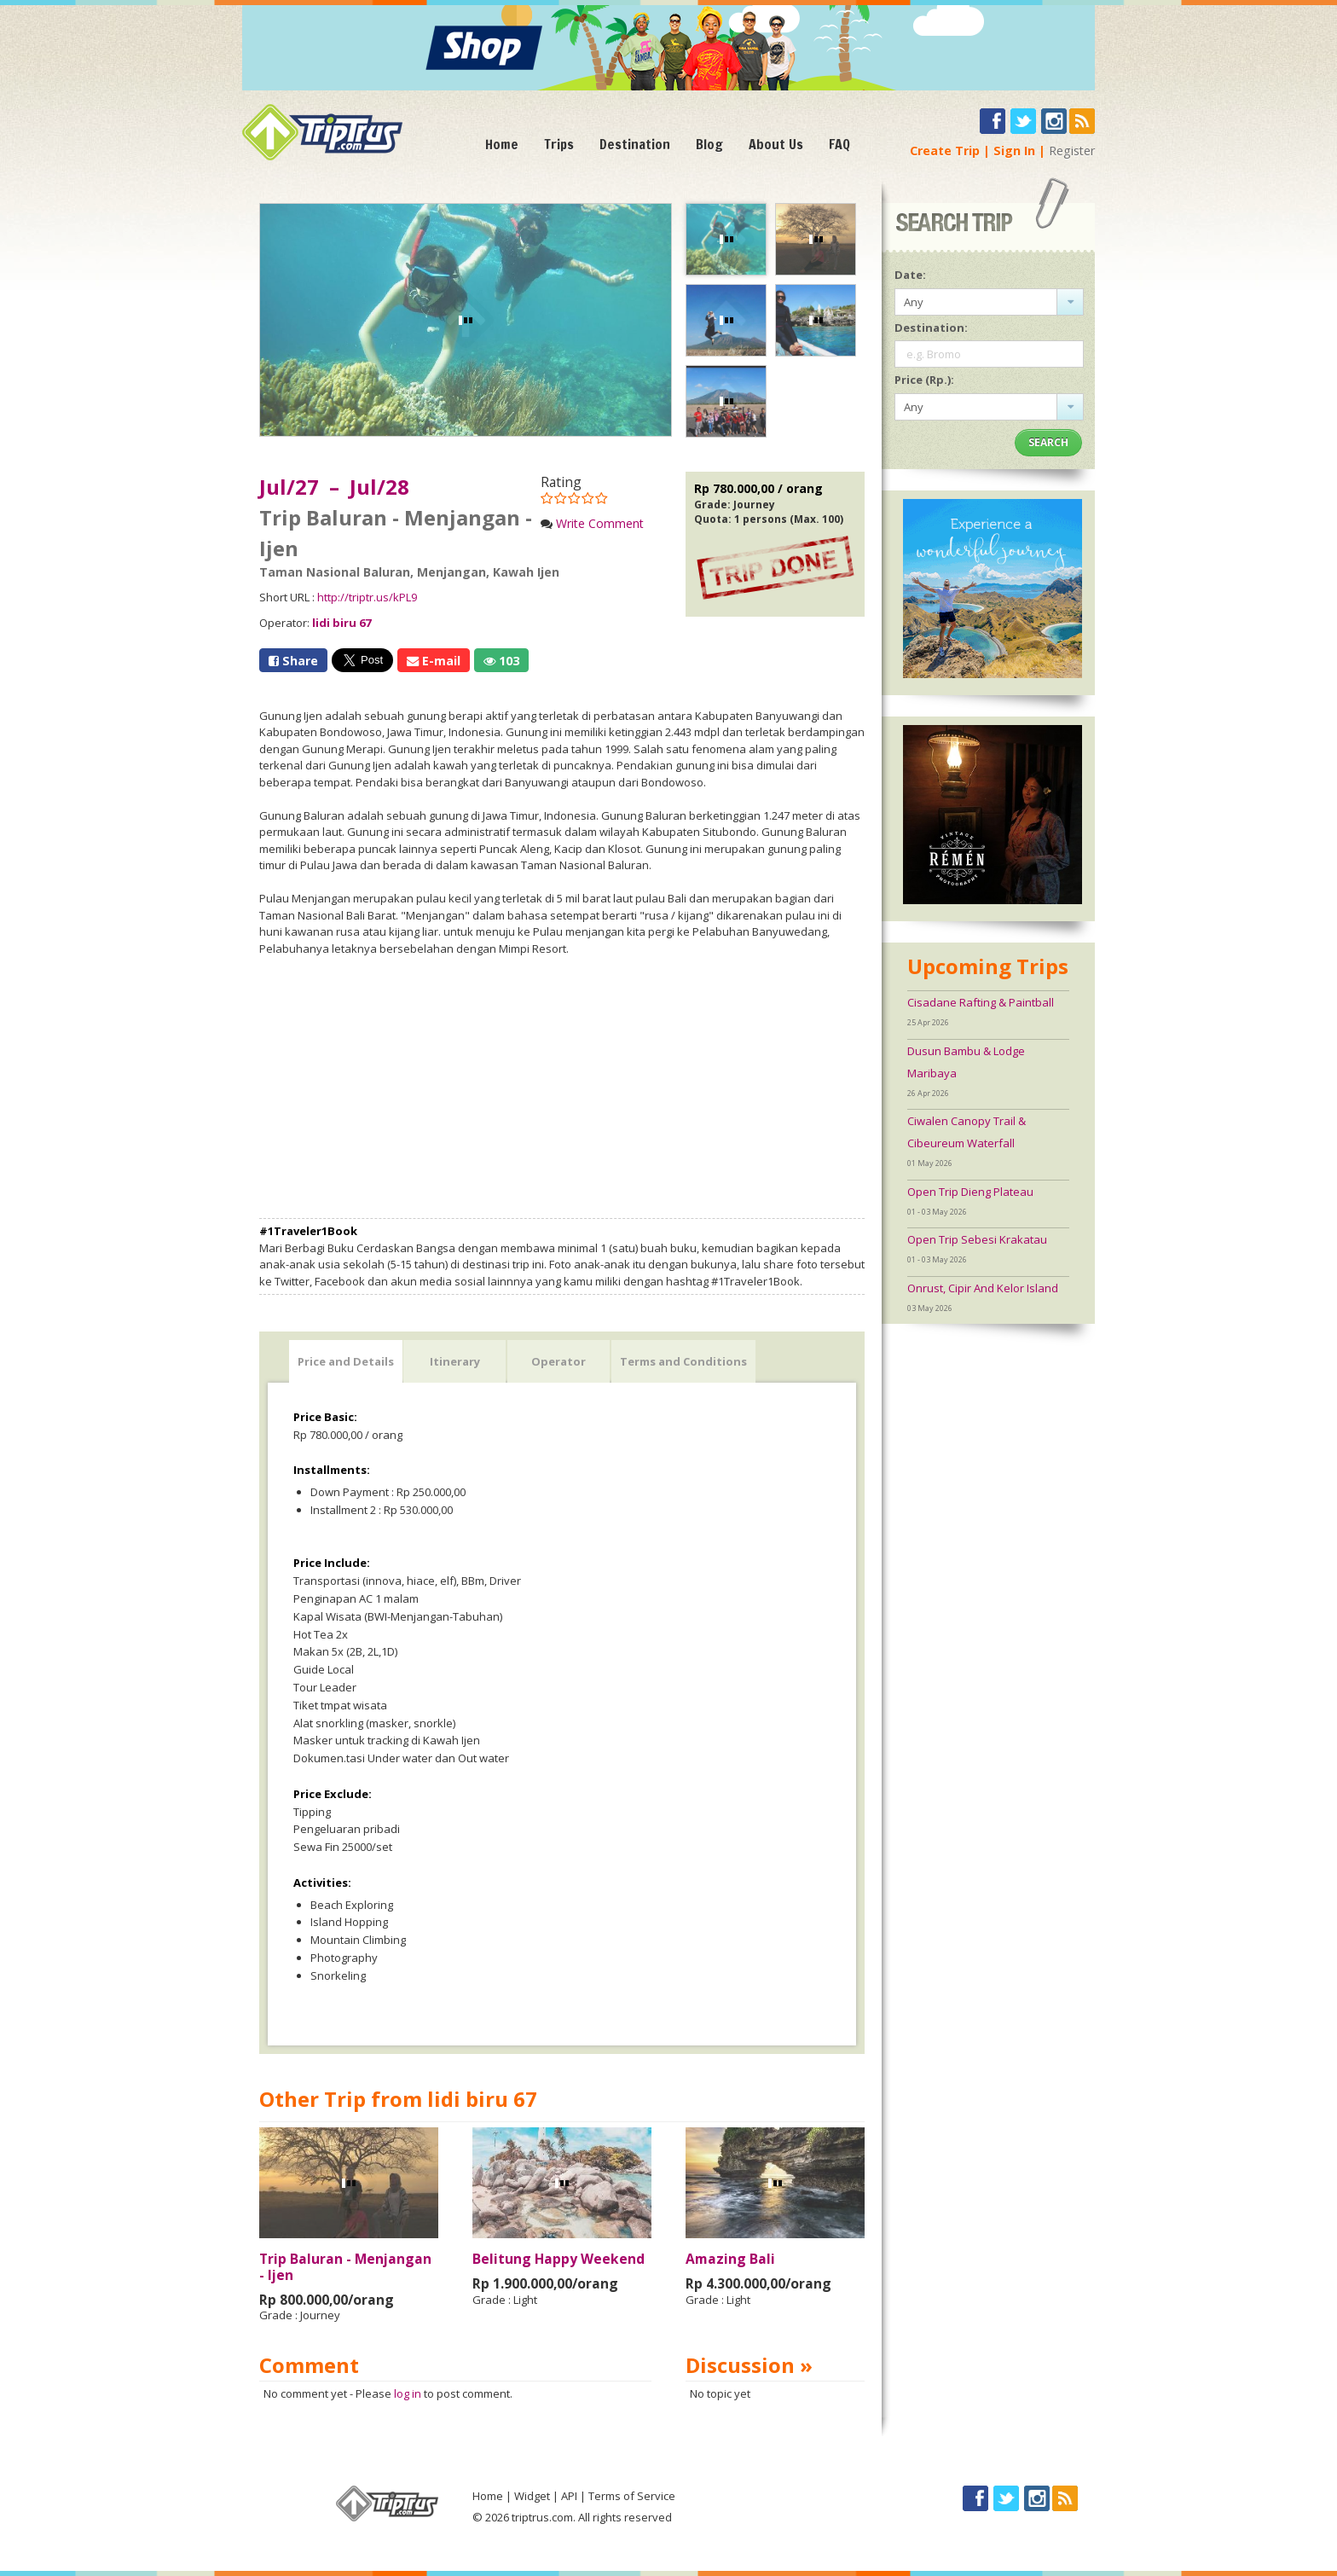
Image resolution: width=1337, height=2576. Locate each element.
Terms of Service (631, 2495)
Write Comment (600, 523)
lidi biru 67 (341, 622)
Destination (634, 144)
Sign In (1014, 150)
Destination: (931, 327)
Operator (558, 1361)
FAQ (839, 144)
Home (501, 144)
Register (1072, 150)
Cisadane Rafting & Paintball (980, 1002)
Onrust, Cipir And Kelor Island (982, 1288)
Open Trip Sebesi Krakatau (977, 1239)
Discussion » (749, 2365)
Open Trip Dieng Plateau (970, 1191)
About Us (776, 144)
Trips (559, 144)
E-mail (433, 661)
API (569, 2495)
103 (501, 661)
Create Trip (945, 150)
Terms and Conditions (683, 1361)
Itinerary (455, 1361)
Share (293, 661)
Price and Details (346, 1361)
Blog (709, 144)
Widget (532, 2495)
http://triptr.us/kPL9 (367, 597)
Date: (910, 274)
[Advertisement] (562, 1087)
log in (407, 2393)
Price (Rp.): (924, 379)
